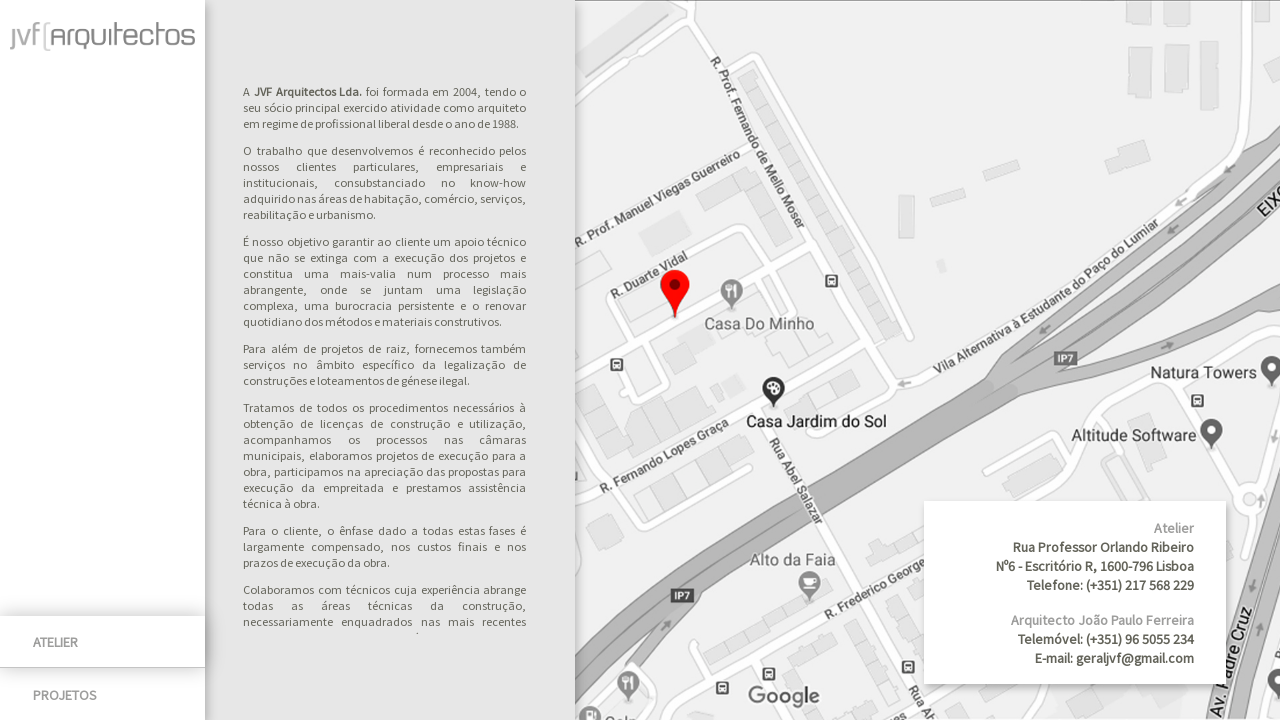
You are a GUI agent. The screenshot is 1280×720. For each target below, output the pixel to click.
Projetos (65, 694)
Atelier (55, 641)
